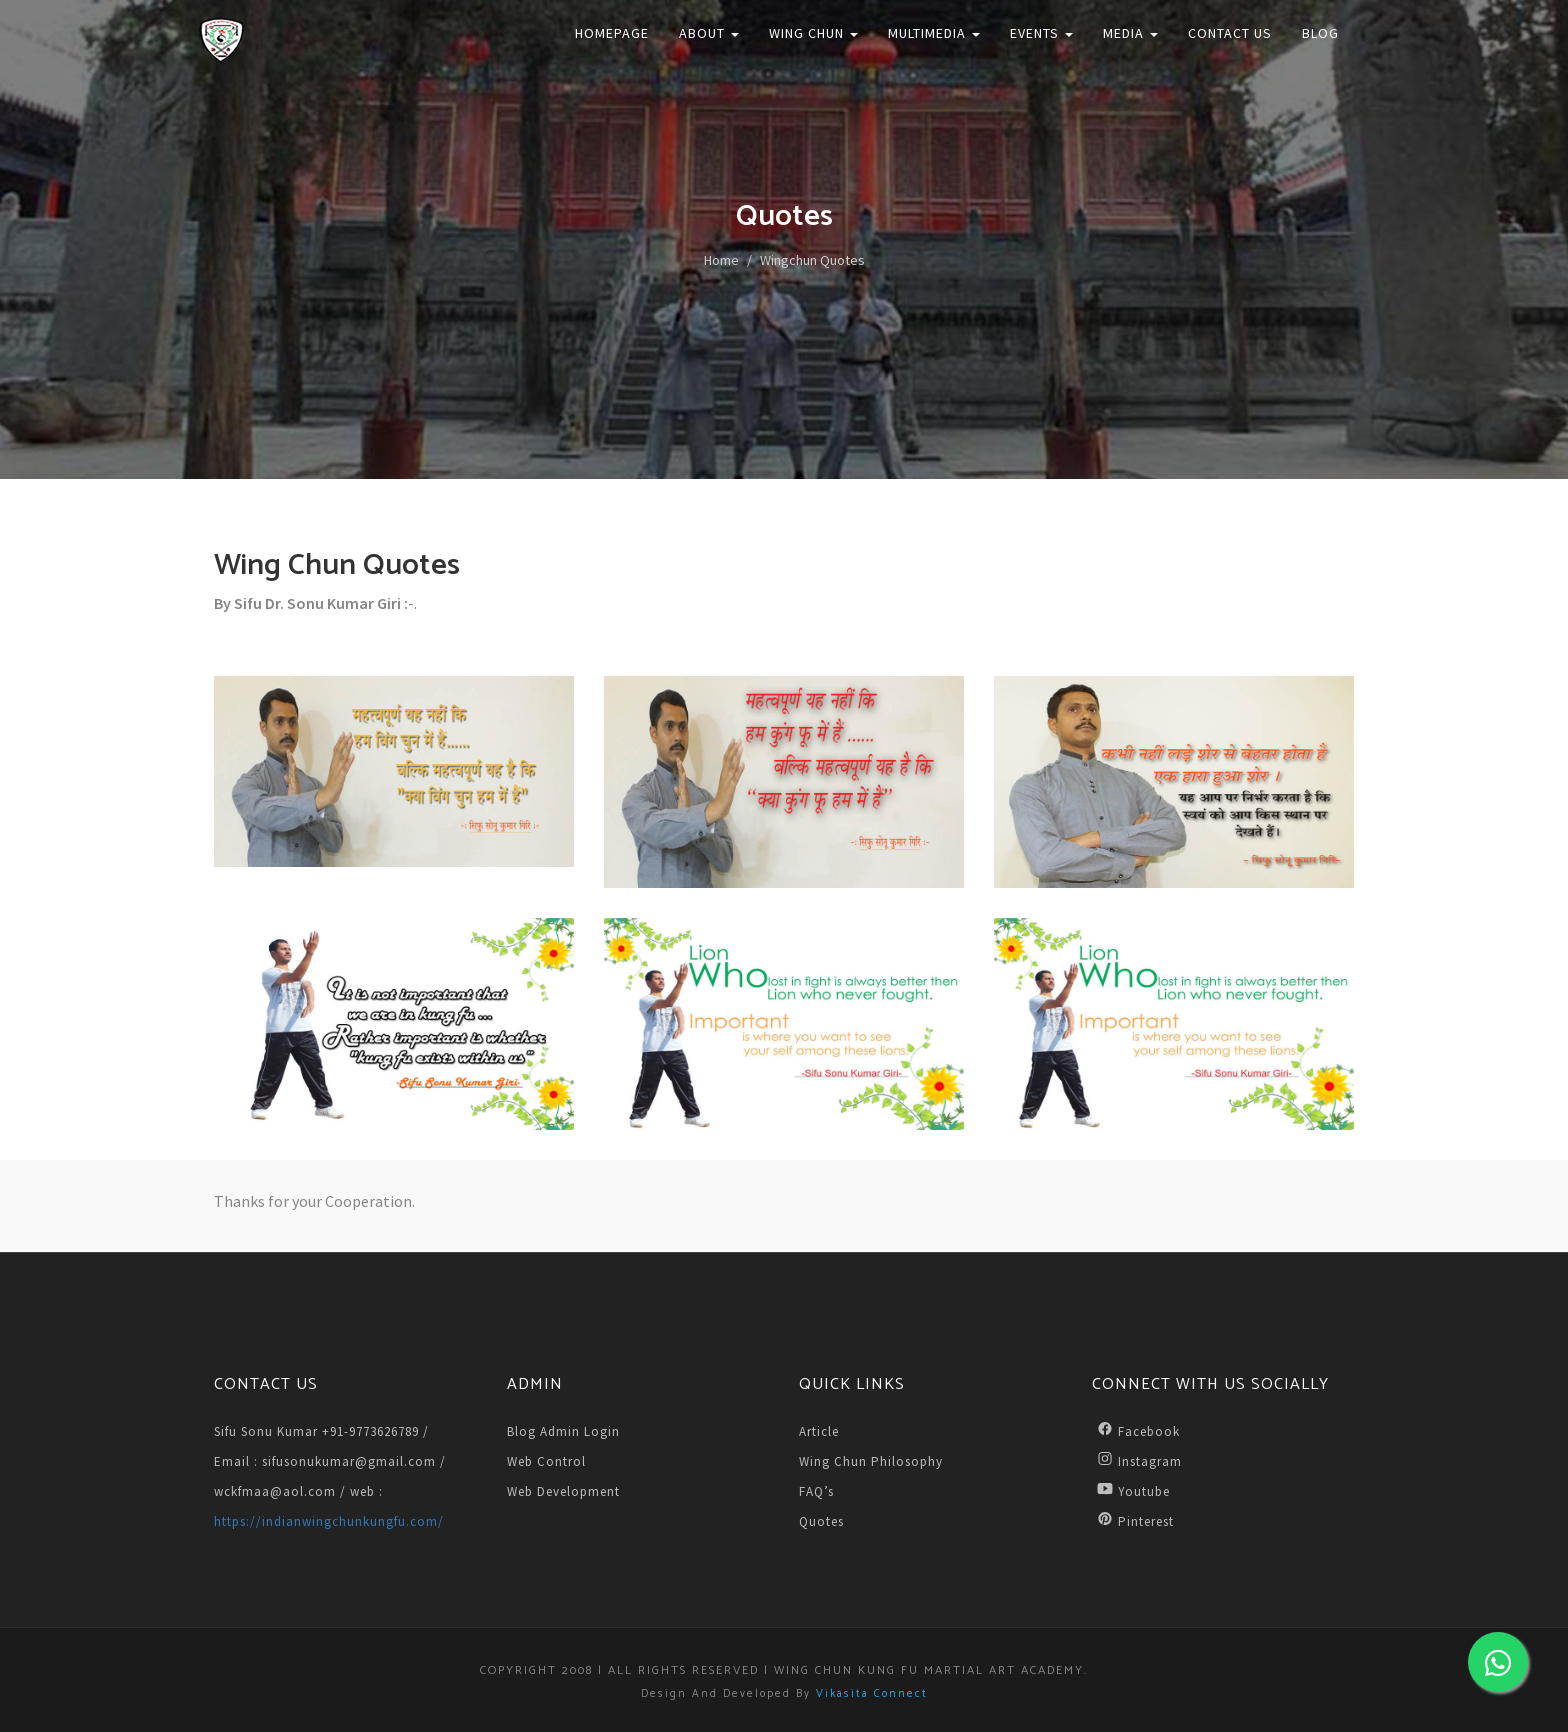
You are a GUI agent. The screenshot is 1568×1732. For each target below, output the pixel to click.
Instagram (1137, 1460)
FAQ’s (816, 1491)
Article (819, 1431)
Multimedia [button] (934, 33)
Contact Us (1230, 33)
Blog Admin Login (563, 1431)
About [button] (709, 33)
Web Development (563, 1491)
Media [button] (1130, 33)
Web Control (546, 1461)
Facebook (1136, 1430)
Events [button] (1041, 33)
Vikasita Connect (872, 1694)
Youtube (1131, 1490)
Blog (1320, 33)
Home (721, 260)
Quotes (821, 1521)
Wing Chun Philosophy (871, 1461)
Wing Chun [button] (813, 33)
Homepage (612, 33)
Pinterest (1133, 1520)
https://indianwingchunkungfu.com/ (329, 1521)
